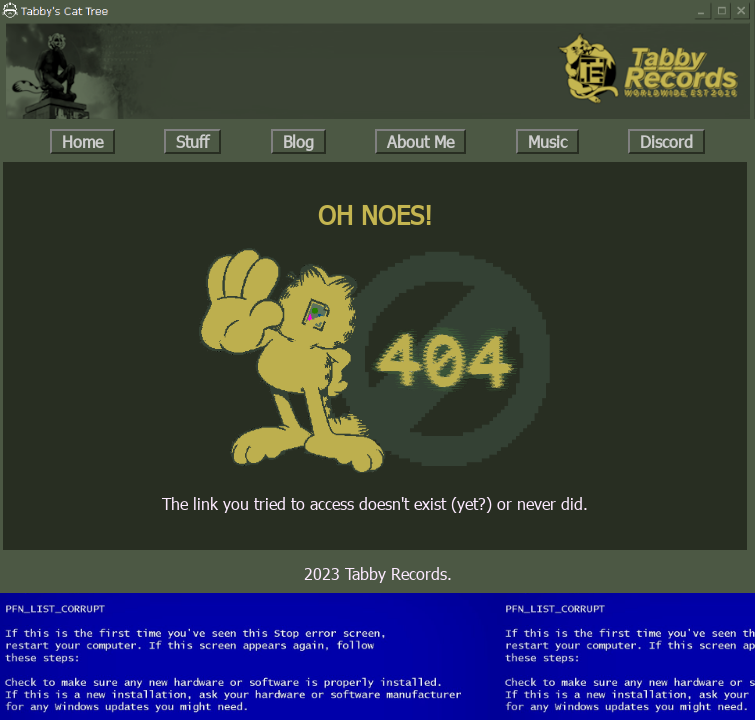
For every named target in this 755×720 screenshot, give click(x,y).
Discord (666, 141)
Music (547, 141)
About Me (420, 141)
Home (82, 141)
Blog (298, 141)
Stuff (192, 141)
